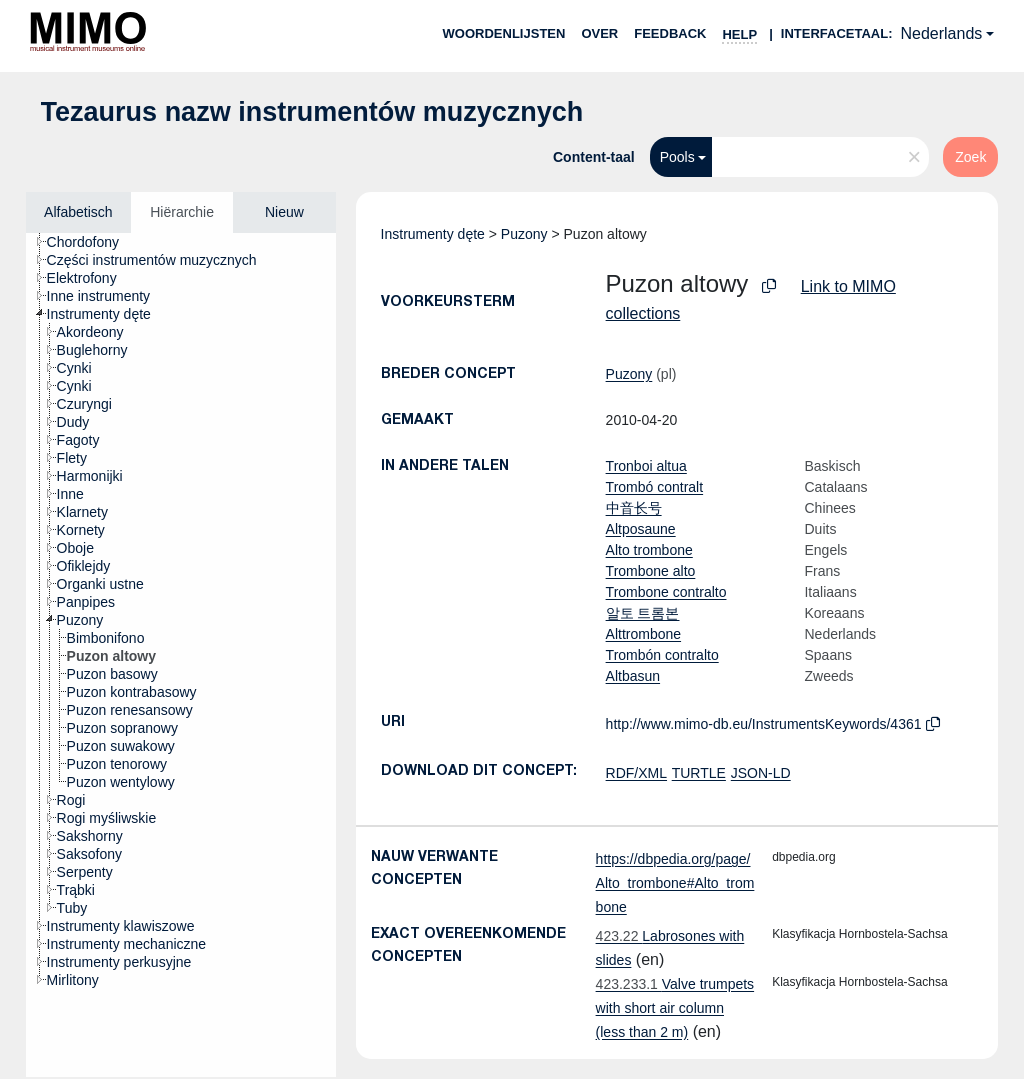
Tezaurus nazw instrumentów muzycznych (312, 112)
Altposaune (641, 529)
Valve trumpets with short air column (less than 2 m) (675, 1008)
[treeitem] (91, 242)
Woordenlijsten (504, 33)
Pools (677, 157)
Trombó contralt (655, 487)
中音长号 (634, 508)
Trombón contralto (662, 655)
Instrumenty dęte (433, 234)
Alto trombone (649, 550)
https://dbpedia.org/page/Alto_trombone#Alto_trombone (675, 883)
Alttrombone (643, 634)
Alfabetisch (78, 212)
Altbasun (633, 676)
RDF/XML (636, 773)
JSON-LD (761, 773)
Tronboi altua (646, 466)
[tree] (181, 655)
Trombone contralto (666, 592)
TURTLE (699, 773)
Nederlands (941, 33)
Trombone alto (651, 571)
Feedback (670, 33)
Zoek (970, 157)
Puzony (524, 234)
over (599, 33)
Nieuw (284, 212)
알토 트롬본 (643, 613)
